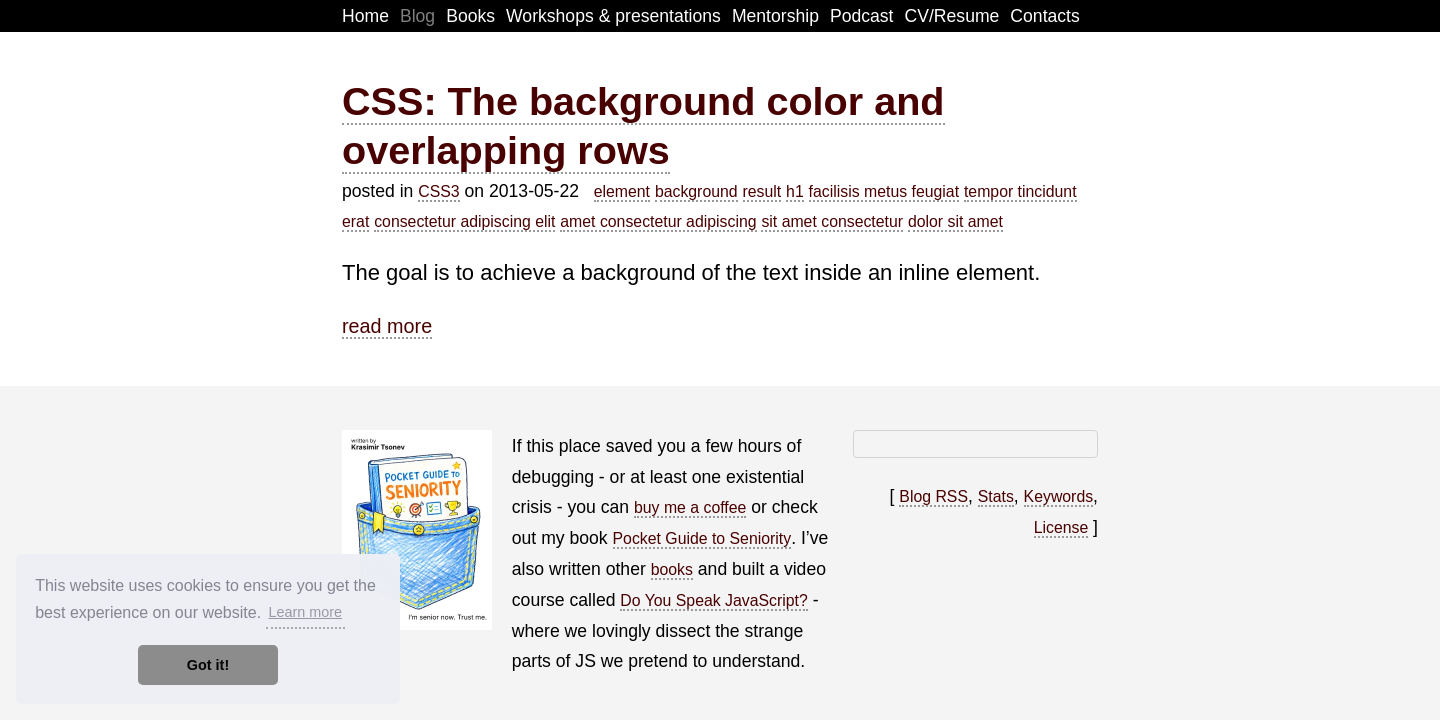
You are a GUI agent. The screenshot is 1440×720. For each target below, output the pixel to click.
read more (387, 326)
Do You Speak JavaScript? (713, 600)
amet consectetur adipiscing (658, 221)
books (672, 569)
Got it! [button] (208, 665)
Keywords (1059, 496)
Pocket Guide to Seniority (702, 538)
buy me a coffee (690, 507)
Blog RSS (933, 496)
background (696, 191)
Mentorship (775, 16)
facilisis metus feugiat (884, 191)
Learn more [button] (305, 612)
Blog (417, 16)
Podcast (862, 16)
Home (365, 16)
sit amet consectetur (832, 221)
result (762, 191)
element (622, 191)
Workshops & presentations (613, 16)
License (1061, 527)
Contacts (1044, 16)
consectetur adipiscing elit (464, 221)
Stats (996, 496)
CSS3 (438, 191)
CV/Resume (952, 16)
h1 (795, 191)
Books (470, 16)
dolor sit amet (955, 221)
